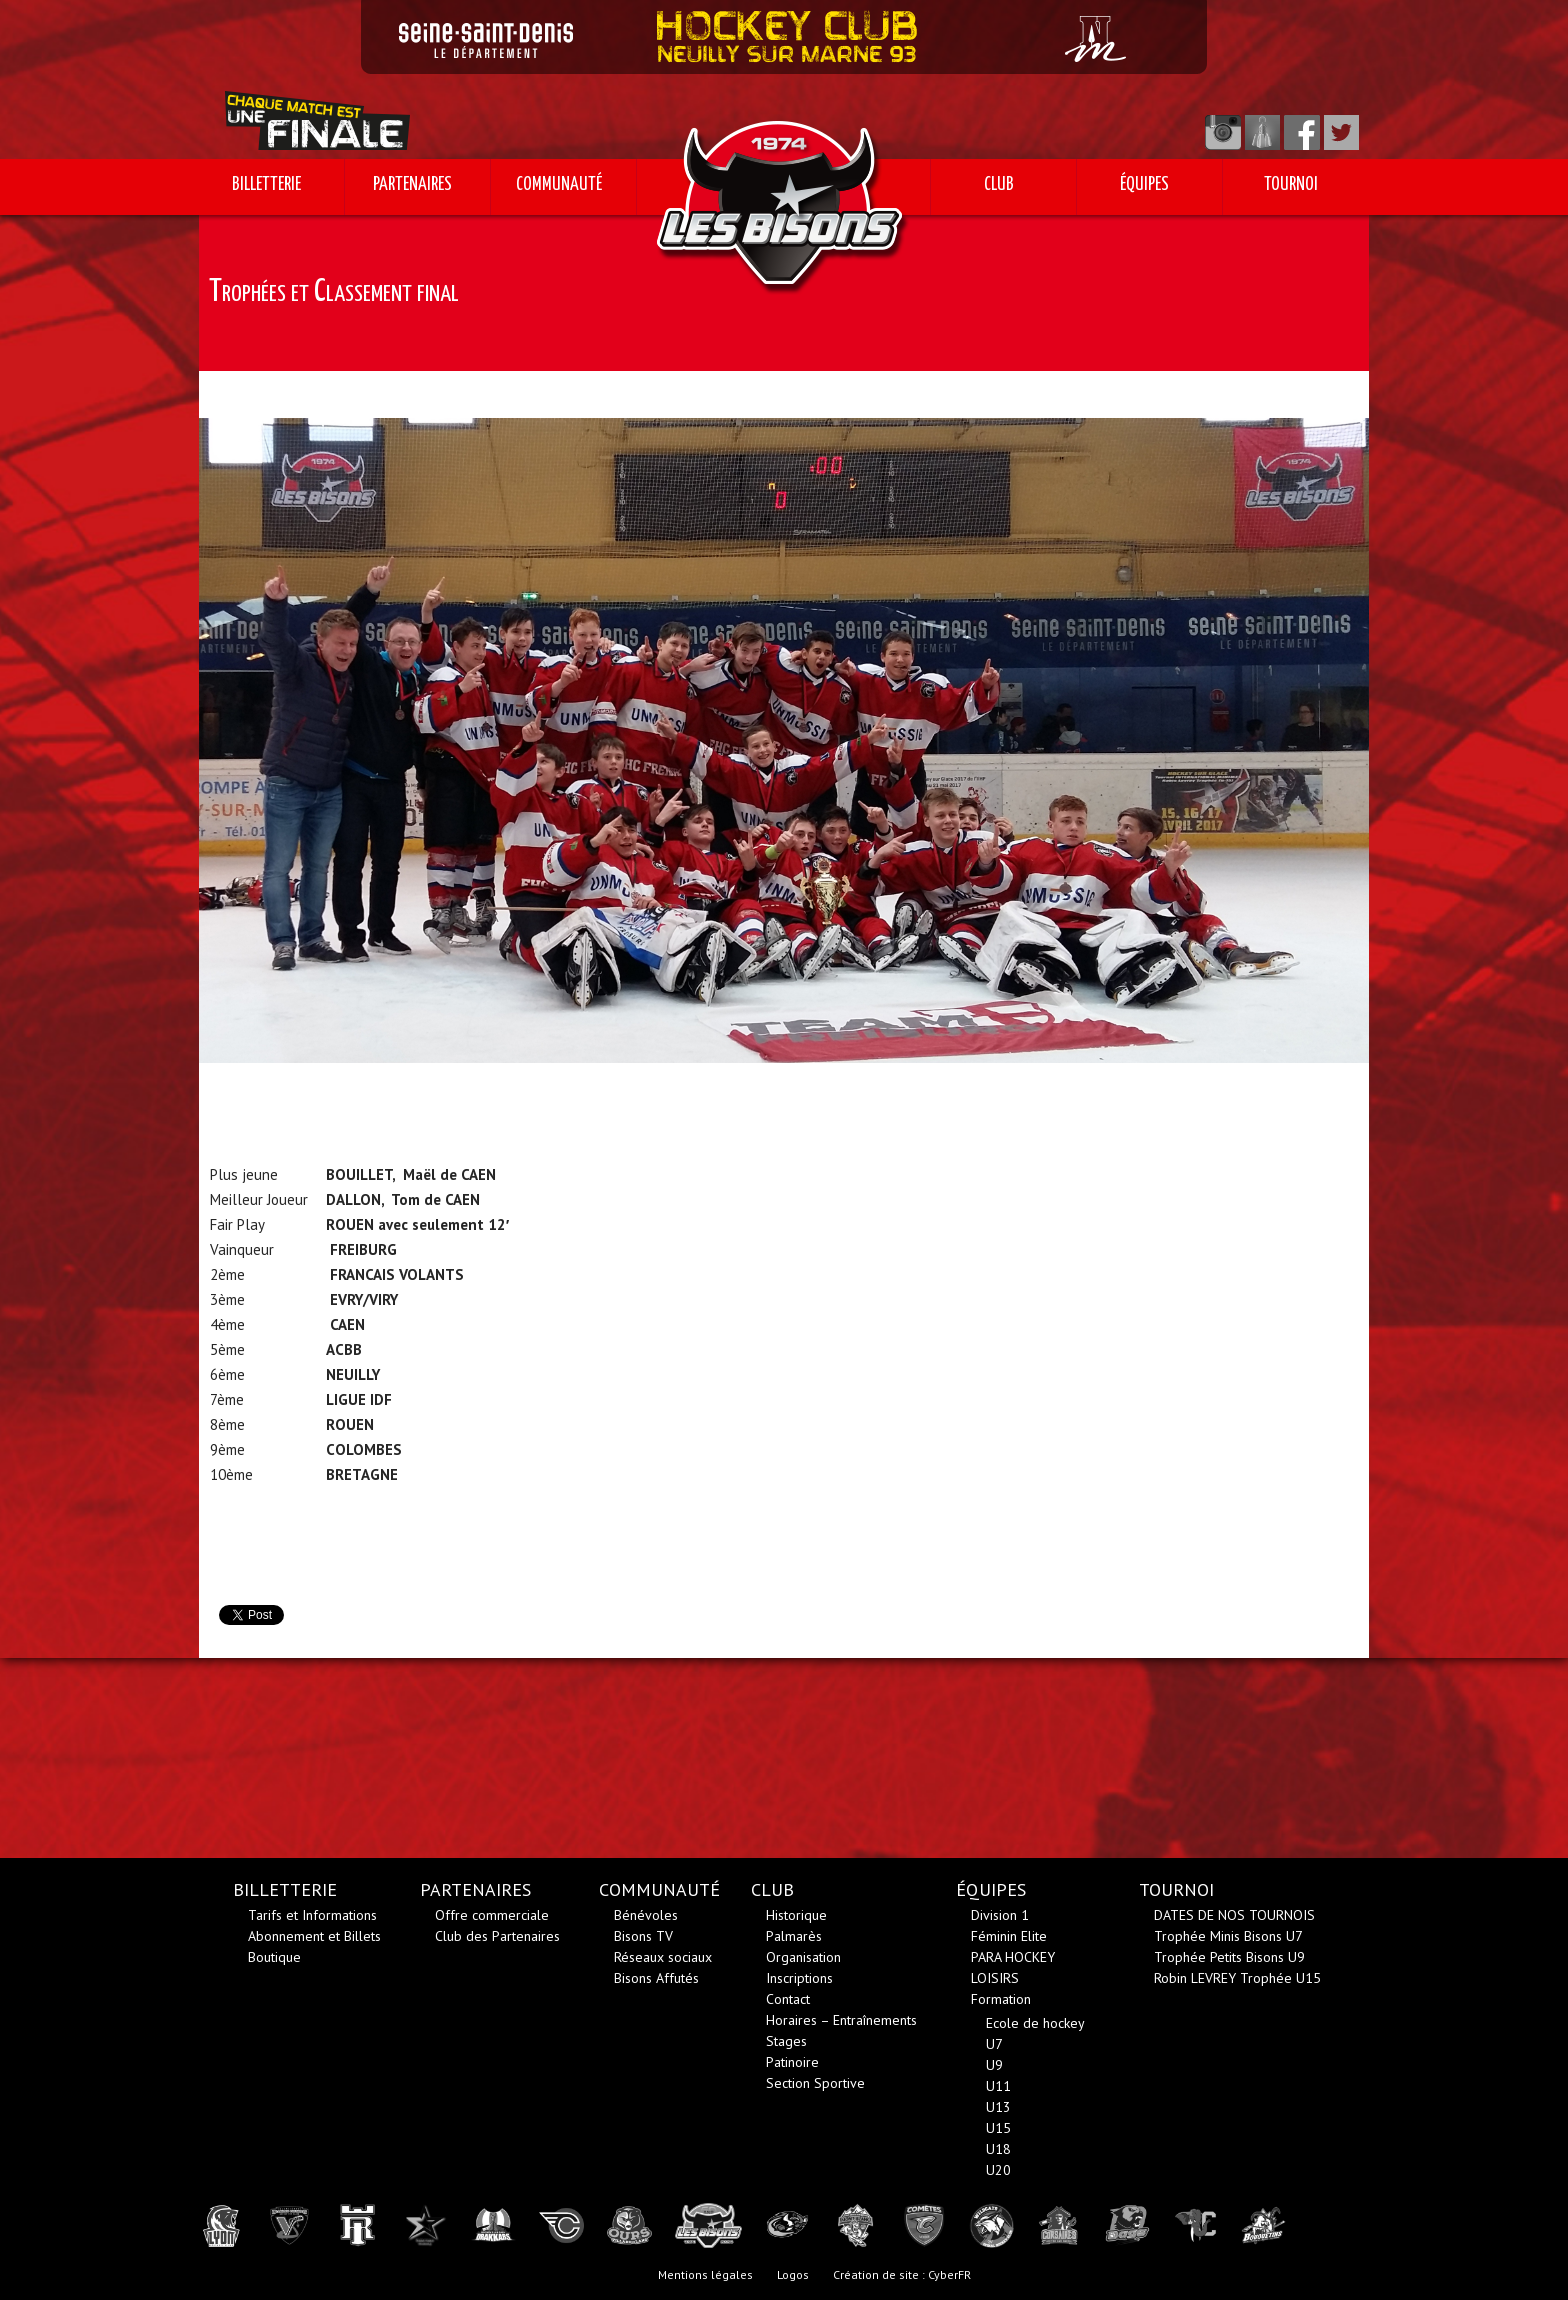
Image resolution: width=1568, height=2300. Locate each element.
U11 (998, 2086)
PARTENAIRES (412, 185)
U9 (994, 2065)
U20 (998, 2170)
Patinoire (792, 2062)
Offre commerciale (492, 1915)
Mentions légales (705, 2274)
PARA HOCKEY (1013, 1957)
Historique (796, 1915)
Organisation (803, 1957)
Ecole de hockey (1035, 2023)
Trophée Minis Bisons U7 (1228, 1936)
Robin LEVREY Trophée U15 (1237, 1978)
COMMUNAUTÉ (559, 185)
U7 (994, 2044)
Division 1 (1000, 1915)
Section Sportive (815, 2083)
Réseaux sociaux (663, 1957)
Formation (1001, 1999)
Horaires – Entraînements (841, 2020)
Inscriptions (799, 1978)
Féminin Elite (1009, 1936)
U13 (998, 2107)
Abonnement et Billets (314, 1936)
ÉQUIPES (1144, 185)
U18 (998, 2149)
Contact (788, 1999)
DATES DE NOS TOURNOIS (1234, 1915)
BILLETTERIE (266, 185)
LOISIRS (995, 1978)
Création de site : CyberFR (902, 2274)
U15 (998, 2128)
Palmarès (794, 1936)
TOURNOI (1291, 185)
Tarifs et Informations (312, 1915)
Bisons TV (643, 1936)
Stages (786, 2041)
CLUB (999, 185)
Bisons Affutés (656, 1978)
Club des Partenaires (497, 1936)
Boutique (274, 1957)
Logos (793, 2274)
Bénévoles (646, 1915)
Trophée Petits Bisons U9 (1229, 1957)
